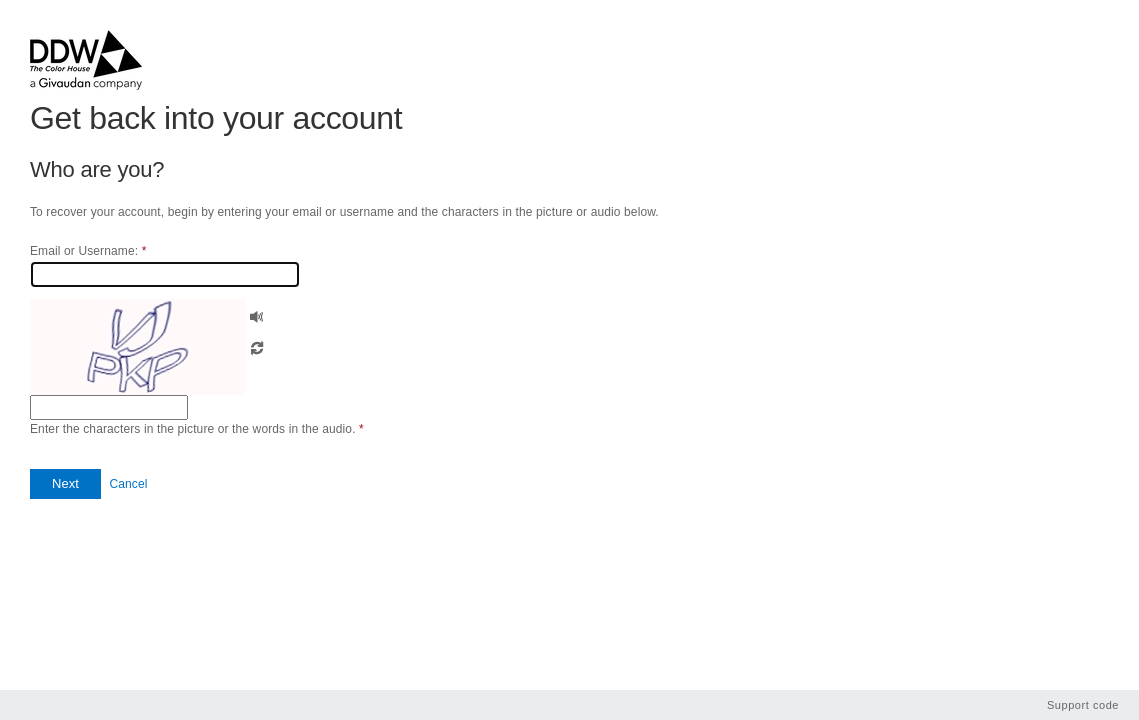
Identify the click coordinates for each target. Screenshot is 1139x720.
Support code (1083, 705)
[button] (257, 314)
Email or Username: (88, 251)
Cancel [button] (128, 484)
